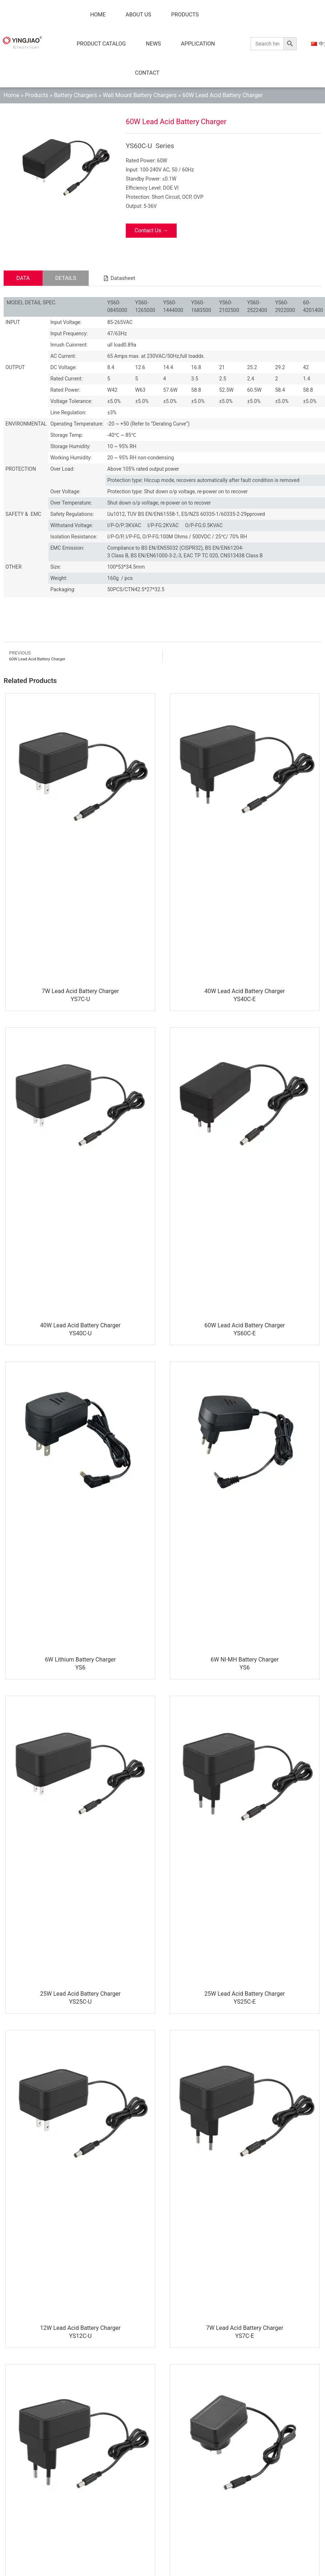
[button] (119, 278)
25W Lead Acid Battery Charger (80, 1993)
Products (185, 14)
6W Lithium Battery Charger (80, 1659)
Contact (147, 73)
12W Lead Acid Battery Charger (80, 2327)
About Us (138, 14)
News (153, 43)
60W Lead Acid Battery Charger (244, 1325)
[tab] (23, 278)
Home (98, 14)
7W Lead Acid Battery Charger (80, 991)
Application (198, 43)
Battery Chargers (75, 95)
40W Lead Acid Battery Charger (244, 991)
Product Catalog (101, 43)
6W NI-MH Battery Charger (244, 1659)
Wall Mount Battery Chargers (140, 95)
